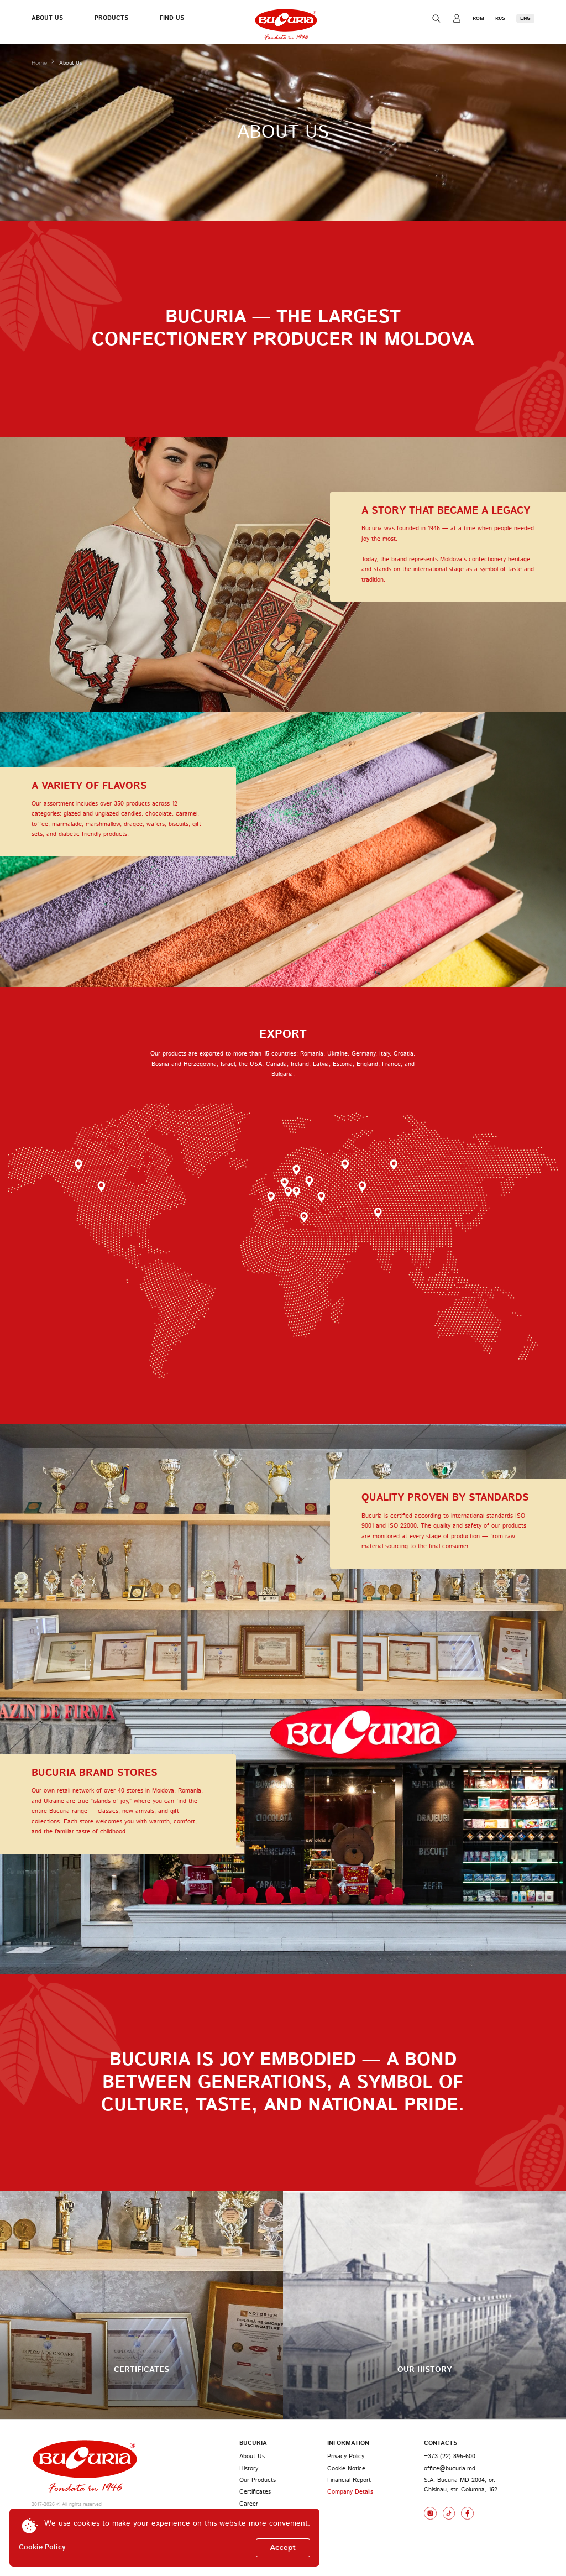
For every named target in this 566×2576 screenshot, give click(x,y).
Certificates (255, 2492)
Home (40, 63)
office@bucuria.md (449, 2468)
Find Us (172, 18)
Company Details (350, 2492)
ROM (478, 18)
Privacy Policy (345, 2456)
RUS (500, 18)
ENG (525, 18)
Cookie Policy (42, 2547)
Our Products (257, 2480)
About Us (47, 18)
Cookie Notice (346, 2468)
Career (248, 2504)
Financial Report (349, 2480)
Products (111, 18)
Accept (283, 2547)
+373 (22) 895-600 (449, 2456)
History (248, 2468)
